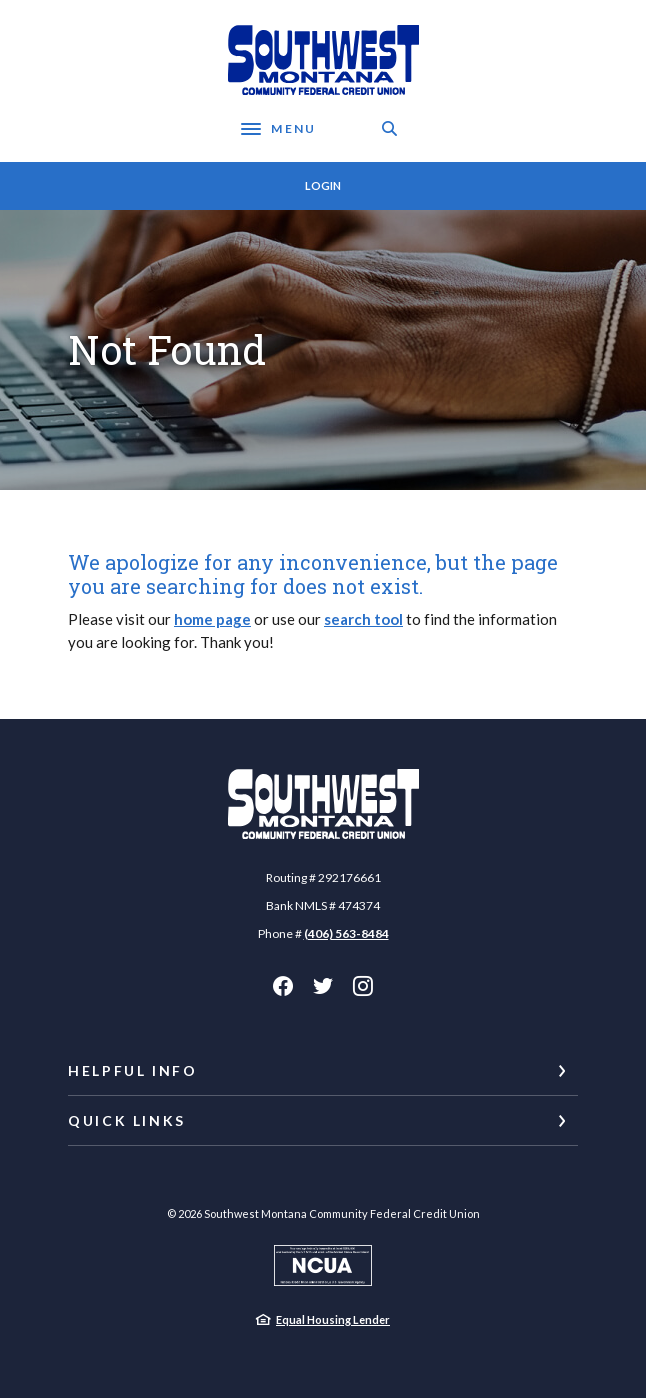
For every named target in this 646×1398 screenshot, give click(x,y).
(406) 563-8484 (346, 933)
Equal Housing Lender (333, 1319)
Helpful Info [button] (133, 1070)
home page (212, 619)
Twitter (323, 986)
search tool (363, 619)
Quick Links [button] (127, 1120)
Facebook (283, 986)
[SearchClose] (390, 128)
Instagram (363, 986)
